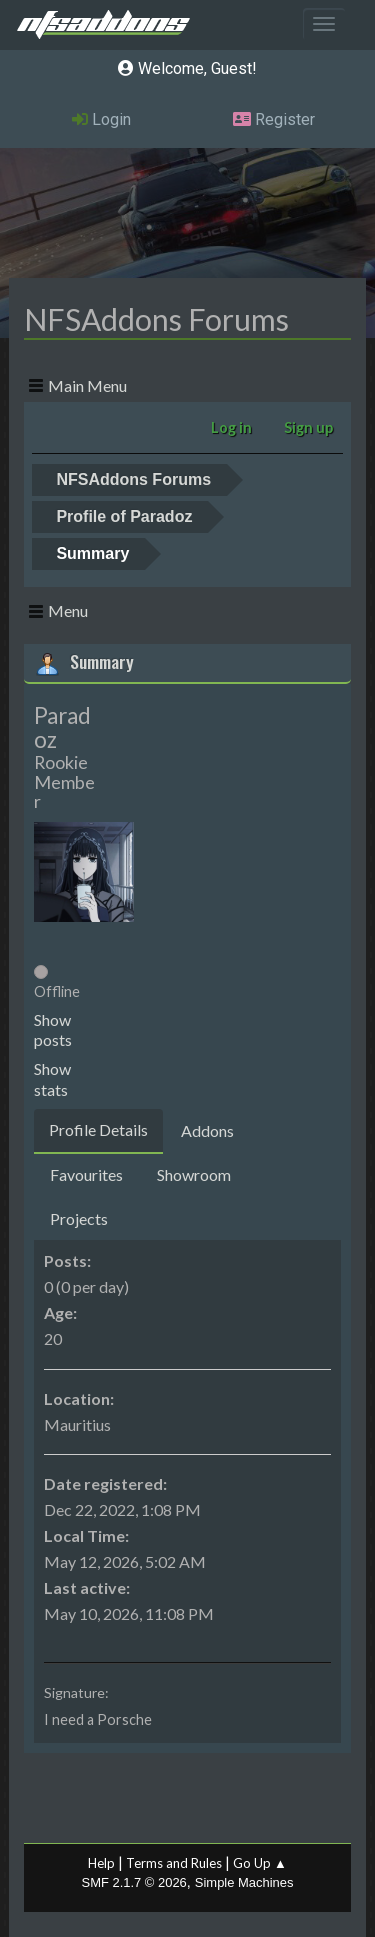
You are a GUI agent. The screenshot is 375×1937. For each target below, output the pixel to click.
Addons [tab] (207, 1130)
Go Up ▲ (260, 1863)
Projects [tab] (79, 1218)
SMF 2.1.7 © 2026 (134, 1882)
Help (101, 1863)
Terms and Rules (174, 1863)
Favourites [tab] (86, 1174)
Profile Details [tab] (98, 1129)
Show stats (52, 1079)
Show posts (53, 1030)
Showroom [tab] (194, 1174)
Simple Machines (244, 1882)
